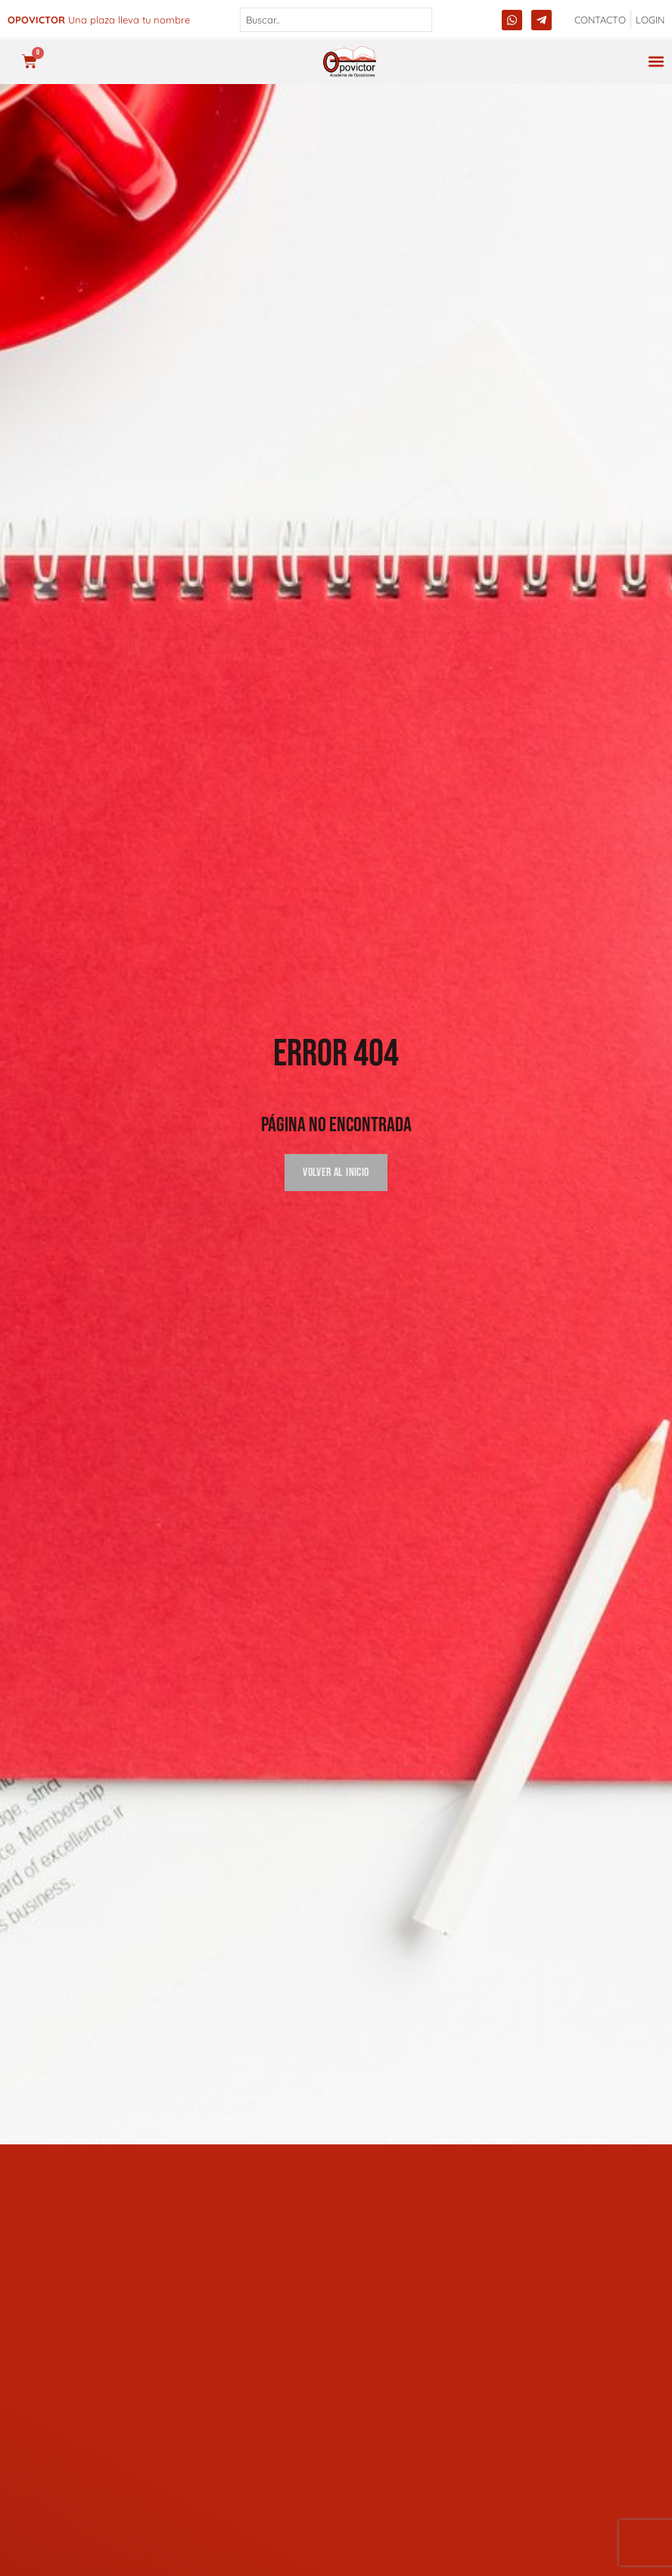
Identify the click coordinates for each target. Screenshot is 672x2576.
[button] (655, 61)
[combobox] (335, 20)
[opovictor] (349, 61)
